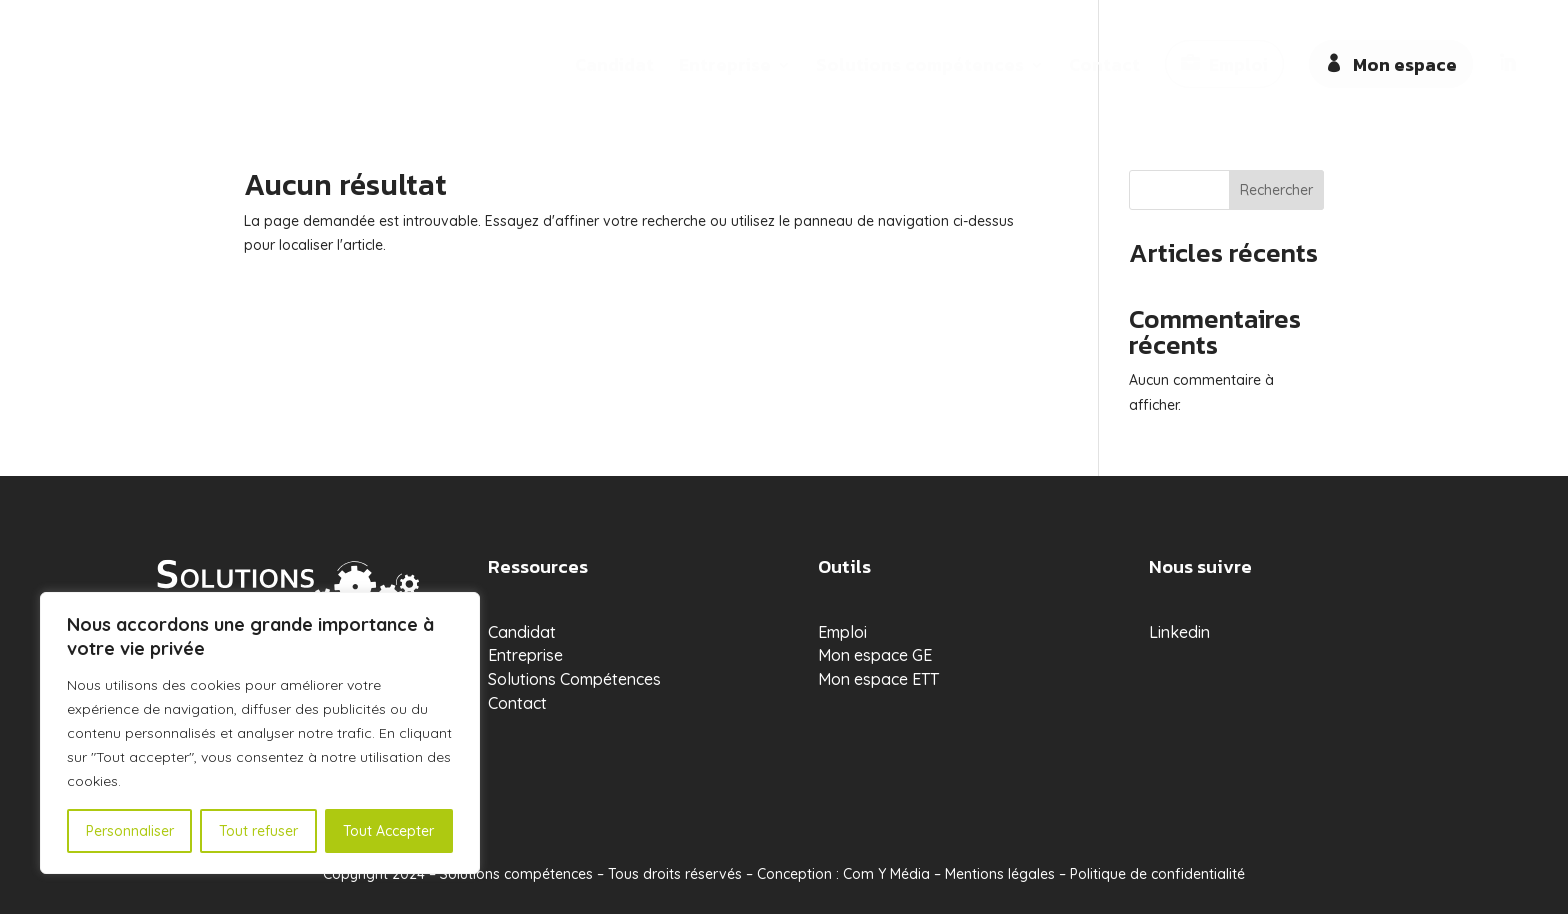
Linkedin (1179, 632)
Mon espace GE (875, 655)
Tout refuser (258, 831)
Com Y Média (886, 874)
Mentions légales (1000, 874)
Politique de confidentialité (1157, 874)
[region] (260, 733)
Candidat (614, 68)
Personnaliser (130, 831)
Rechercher (1276, 190)
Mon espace (1405, 64)
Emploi (1238, 64)
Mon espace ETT (878, 679)
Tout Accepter (388, 831)
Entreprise (725, 68)
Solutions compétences (920, 68)
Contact (1104, 68)
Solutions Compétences (574, 679)
